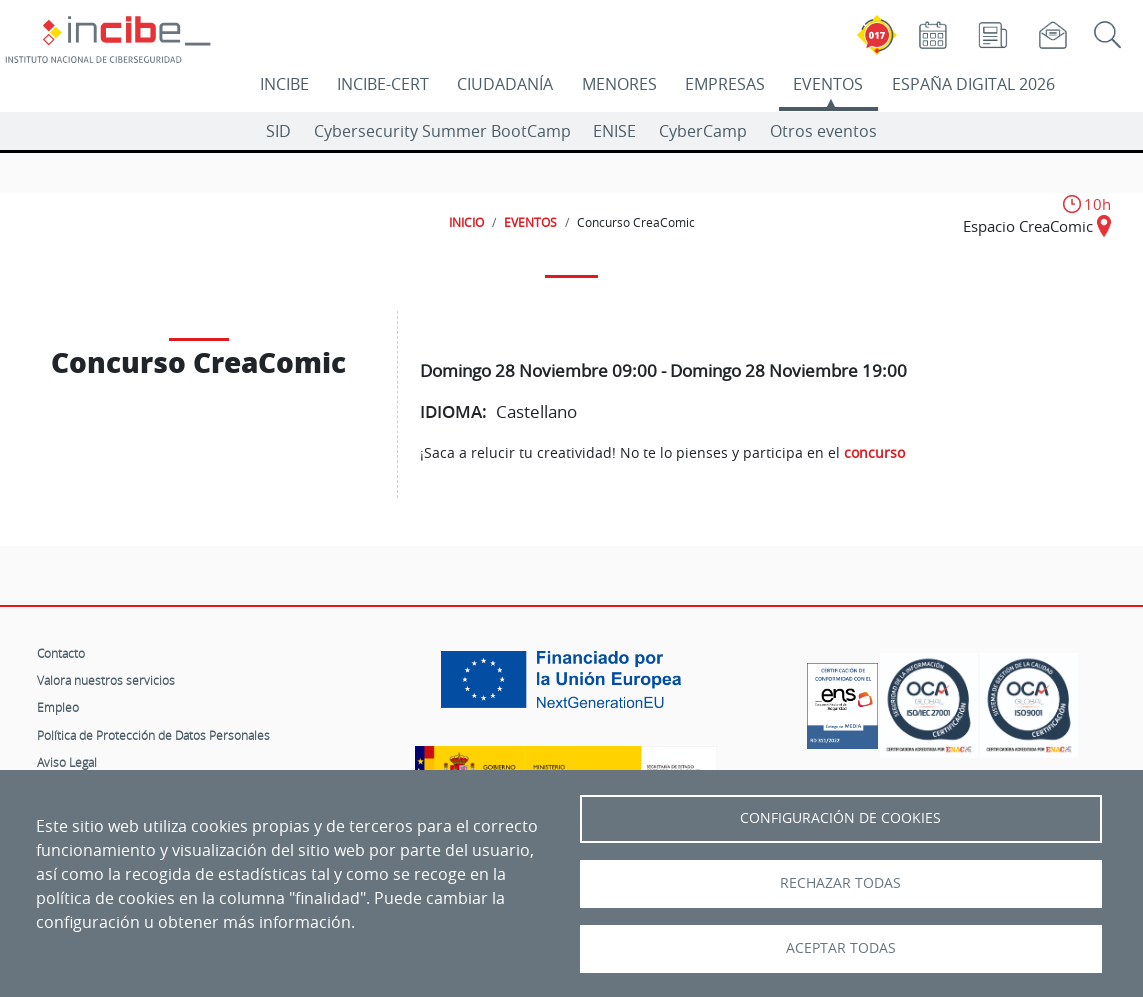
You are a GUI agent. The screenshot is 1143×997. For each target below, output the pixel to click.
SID (278, 131)
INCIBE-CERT (383, 84)
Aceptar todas (841, 948)
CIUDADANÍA (505, 84)
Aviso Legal (67, 762)
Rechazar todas (840, 883)
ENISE (614, 131)
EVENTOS (828, 84)
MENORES (619, 84)
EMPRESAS (725, 84)
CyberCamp (703, 131)
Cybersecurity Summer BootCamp (442, 131)
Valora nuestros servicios (106, 680)
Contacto (61, 653)
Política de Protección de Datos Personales (153, 735)
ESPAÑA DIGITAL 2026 (973, 84)
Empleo (58, 707)
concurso (874, 452)
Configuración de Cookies (840, 818)
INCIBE (284, 84)
